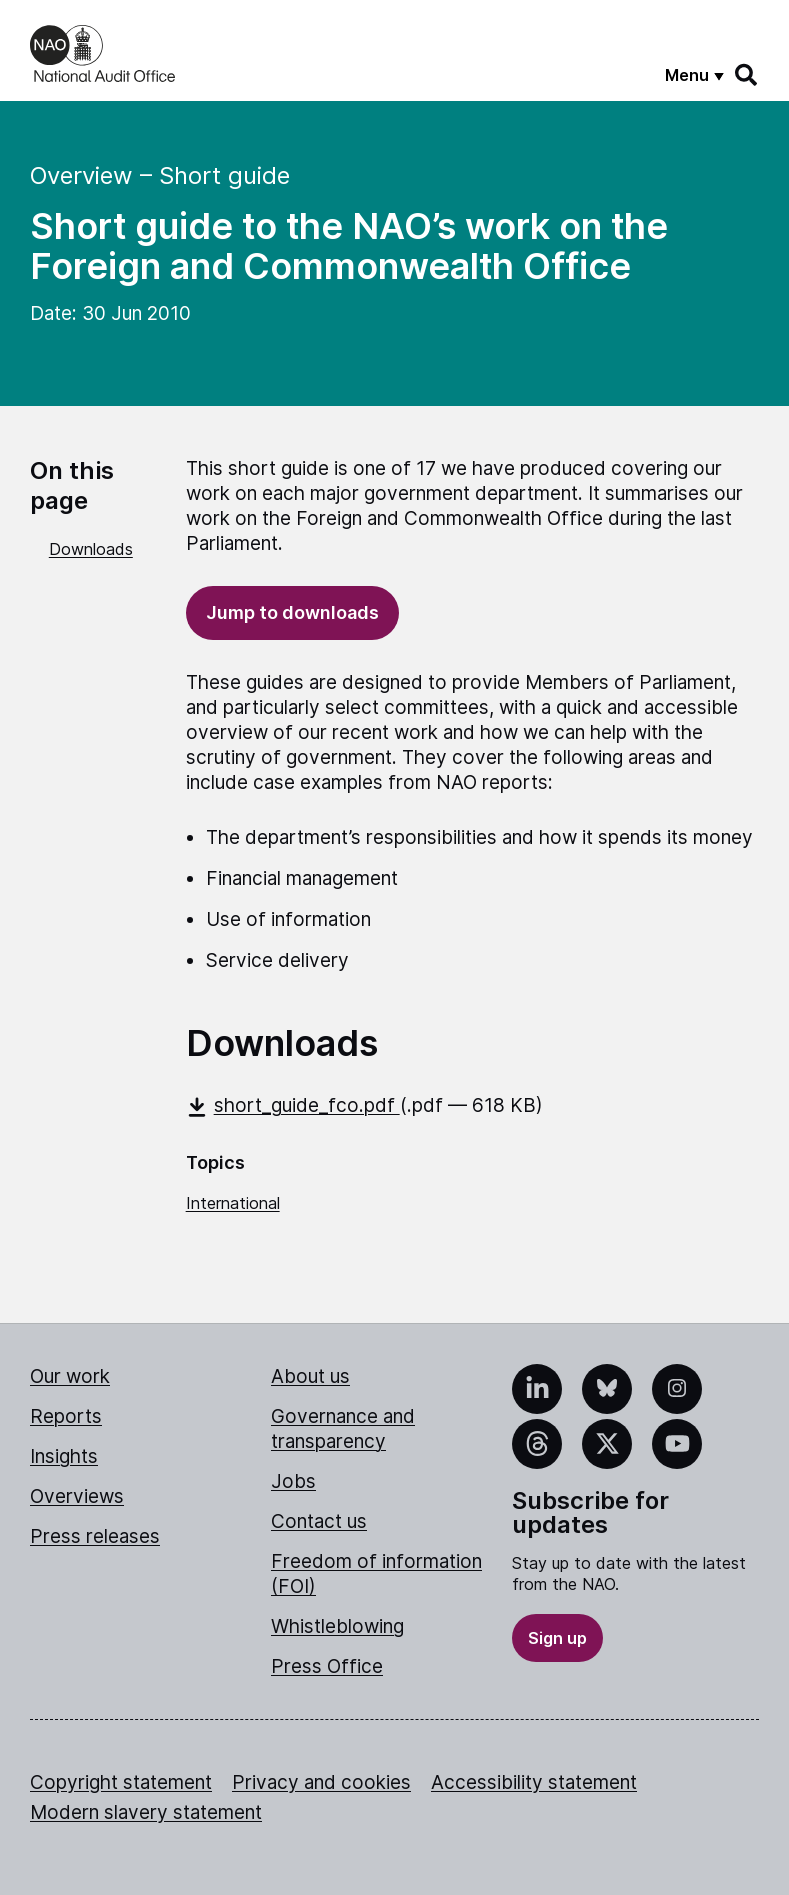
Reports (66, 1416)
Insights (64, 1456)
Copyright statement (121, 1782)
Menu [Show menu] (687, 75)
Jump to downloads (292, 612)
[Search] (747, 75)
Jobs (293, 1481)
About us (310, 1376)
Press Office (327, 1666)
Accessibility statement (534, 1782)
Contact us (319, 1521)
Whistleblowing (337, 1626)
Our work (70, 1376)
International (233, 1203)
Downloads (91, 549)
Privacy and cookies (321, 1782)
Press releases (95, 1536)
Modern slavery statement (146, 1812)
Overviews (77, 1496)
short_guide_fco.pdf (293, 1105)
